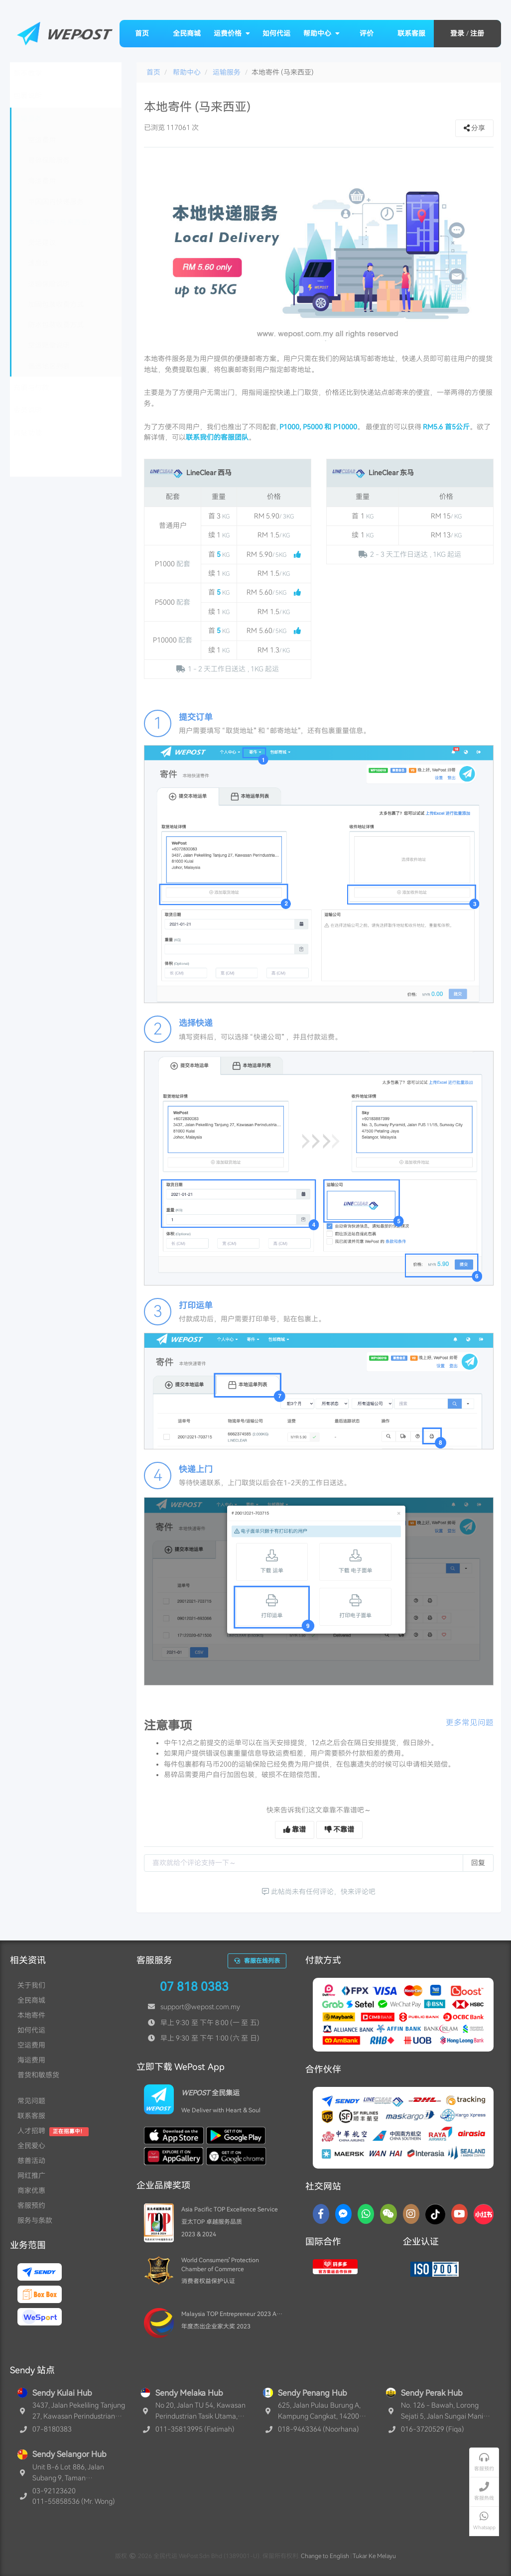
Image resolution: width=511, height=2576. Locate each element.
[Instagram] (411, 2214)
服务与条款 (34, 2220)
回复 (478, 1863)
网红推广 (31, 2176)
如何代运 (276, 33)
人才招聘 (31, 2131)
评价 (367, 33)
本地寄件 (31, 2015)
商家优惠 (31, 2190)
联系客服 (411, 33)
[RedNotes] (484, 2214)
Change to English (325, 2556)
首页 (142, 33)
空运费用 (31, 2045)
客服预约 (31, 2205)
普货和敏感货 (38, 2075)
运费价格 (232, 33)
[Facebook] (321, 2214)
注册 (477, 33)
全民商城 (187, 33)
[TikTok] (435, 2214)
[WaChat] (388, 2214)
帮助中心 (321, 33)
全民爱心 (31, 2146)
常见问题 (31, 2101)
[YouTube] (459, 2214)
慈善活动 (31, 2161)
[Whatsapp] (366, 2214)
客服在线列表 (257, 1960)
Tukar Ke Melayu (374, 2556)
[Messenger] (343, 2214)
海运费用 (31, 2060)
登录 (457, 33)
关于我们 (31, 1985)
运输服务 (227, 72)
